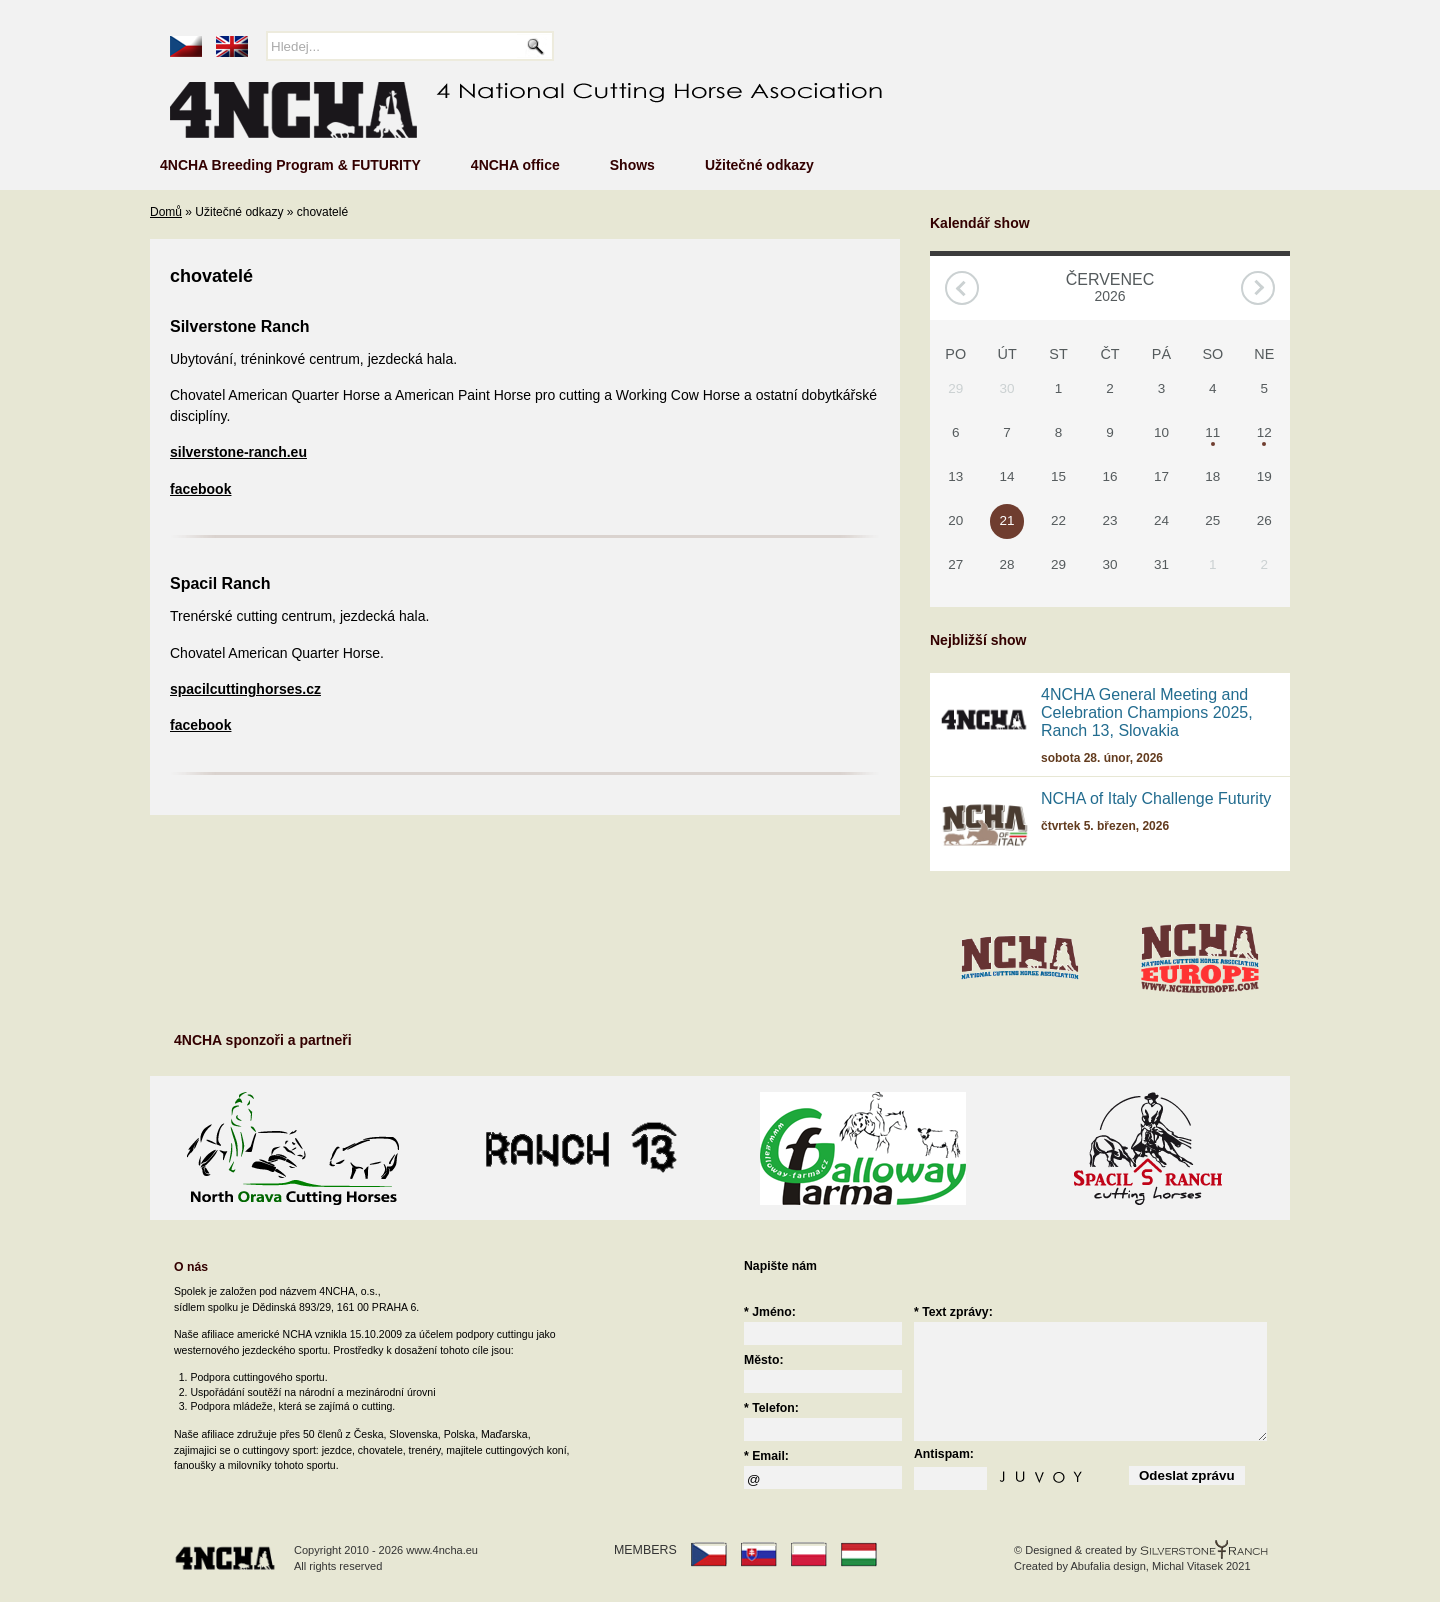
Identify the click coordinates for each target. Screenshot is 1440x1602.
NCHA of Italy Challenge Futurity (1156, 798)
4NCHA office (515, 165)
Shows (632, 165)
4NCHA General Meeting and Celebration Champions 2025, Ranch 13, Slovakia (1147, 712)
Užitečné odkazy (759, 165)
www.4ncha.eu (442, 1550)
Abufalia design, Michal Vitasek (1146, 1566)
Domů (166, 212)
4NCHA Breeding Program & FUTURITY (290, 165)
